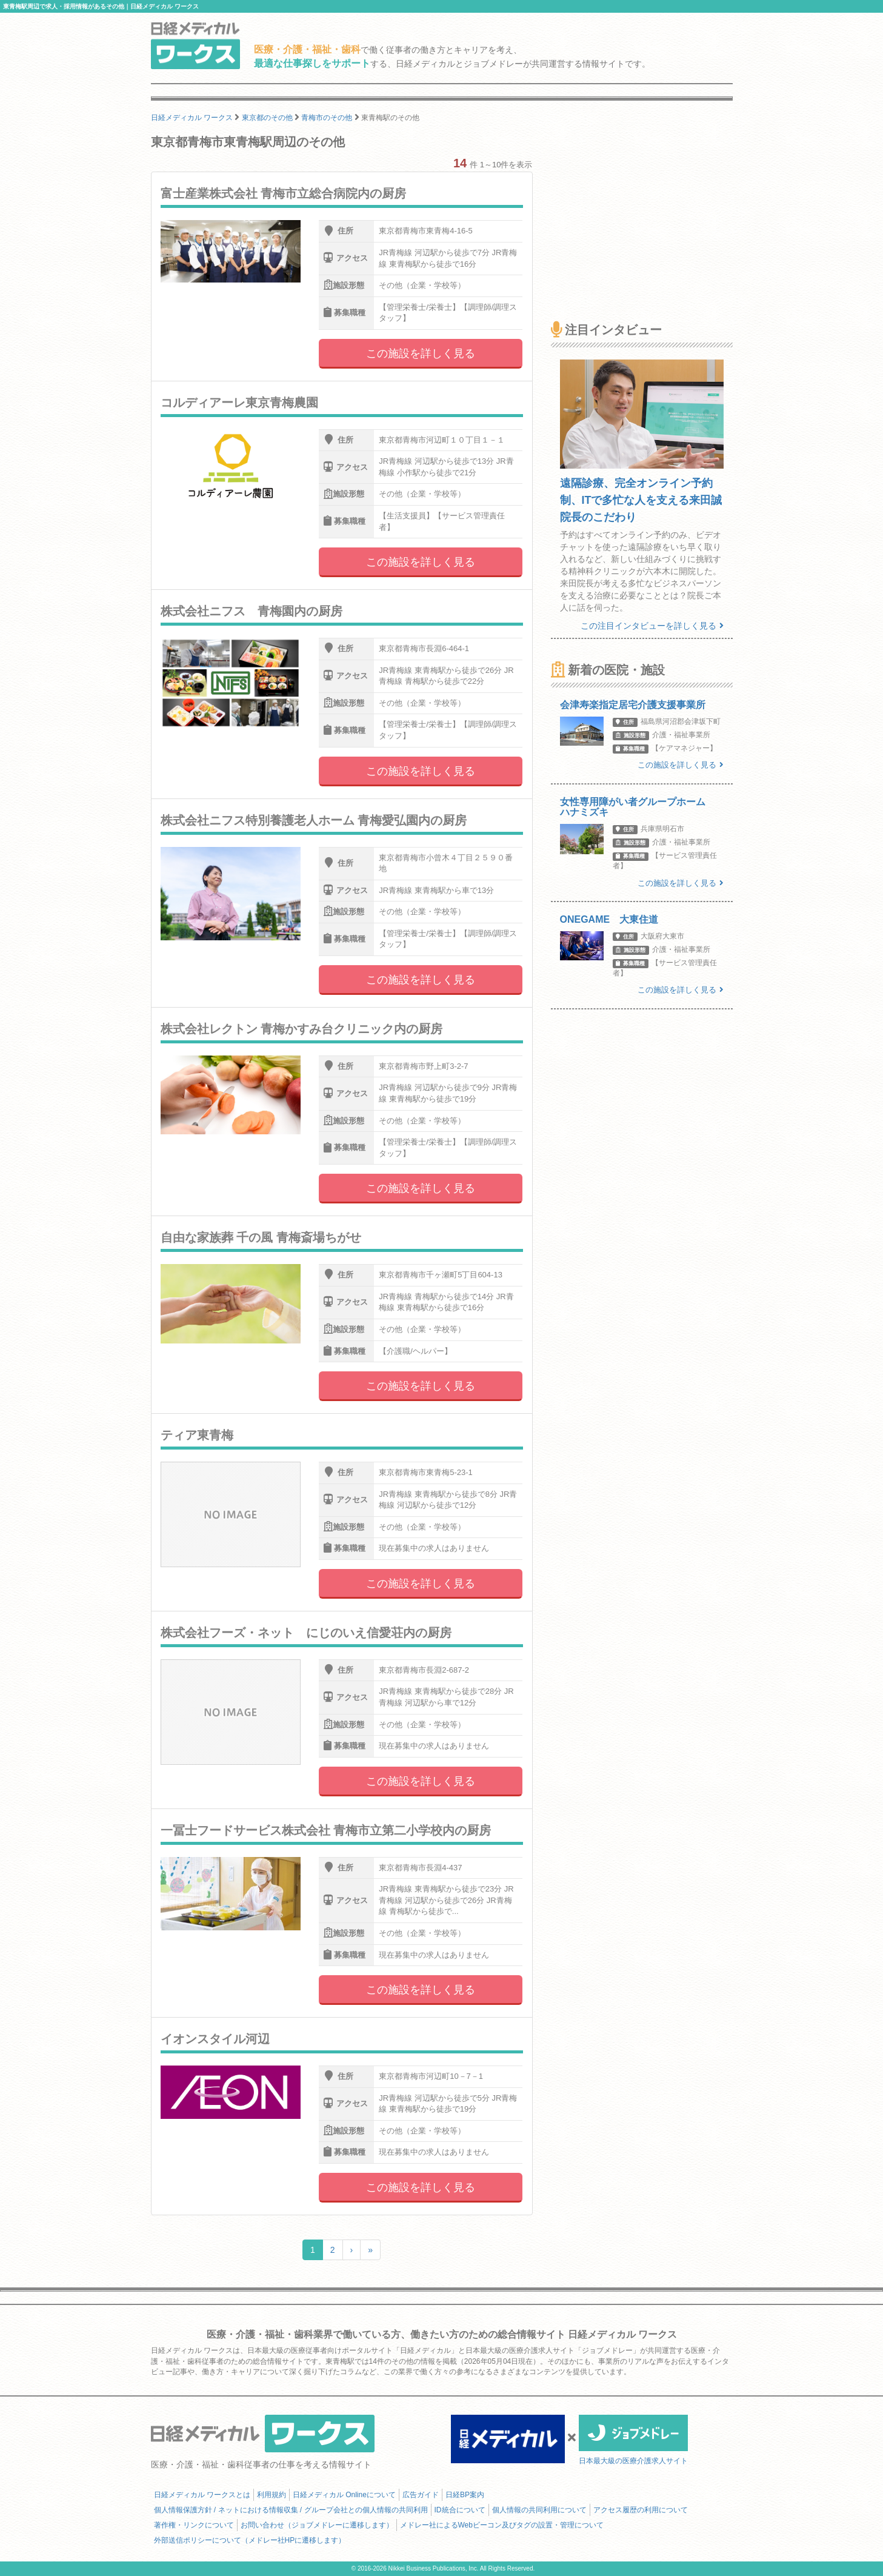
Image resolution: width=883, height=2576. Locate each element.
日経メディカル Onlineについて (344, 2495)
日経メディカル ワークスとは (202, 2495)
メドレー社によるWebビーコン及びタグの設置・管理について (502, 2525)
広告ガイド (420, 2495)
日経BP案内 (464, 2495)
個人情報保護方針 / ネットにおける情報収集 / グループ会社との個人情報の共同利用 (291, 2510)
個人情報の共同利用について (539, 2510)
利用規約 (271, 2495)
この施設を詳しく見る (420, 353)
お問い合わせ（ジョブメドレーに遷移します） (317, 2525)
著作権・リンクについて (194, 2525)
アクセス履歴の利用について (640, 2510)
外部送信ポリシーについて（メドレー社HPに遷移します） (250, 2540)
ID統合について (460, 2510)
